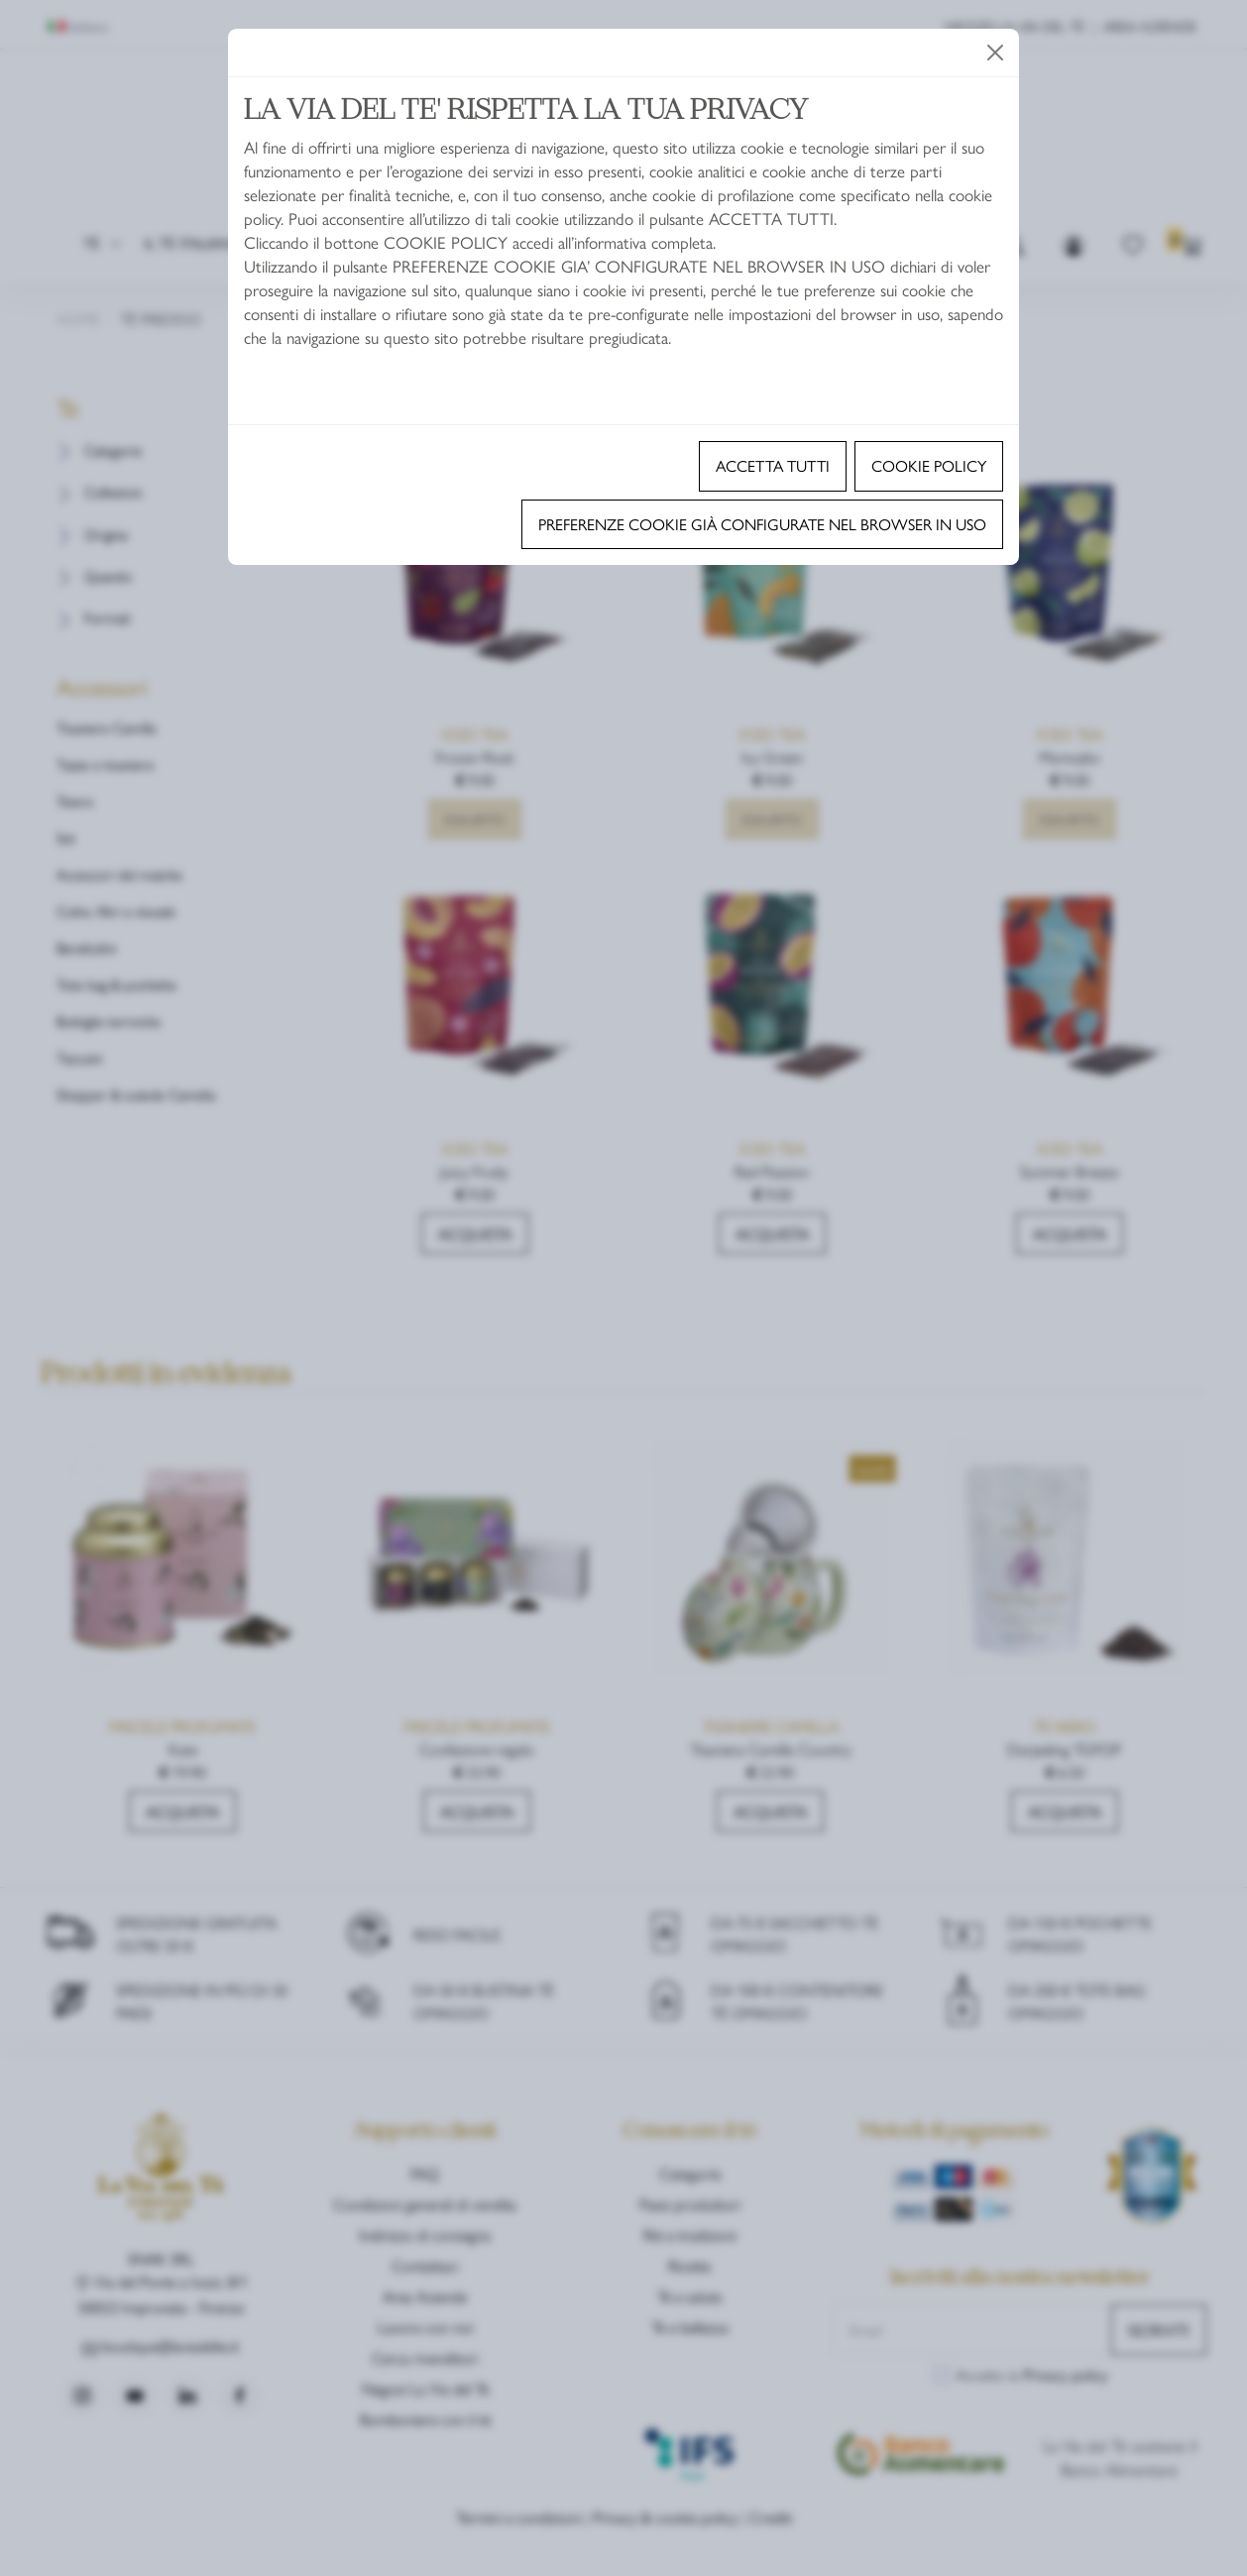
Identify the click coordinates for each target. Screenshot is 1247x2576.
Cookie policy (928, 465)
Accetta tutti (773, 465)
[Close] (995, 52)
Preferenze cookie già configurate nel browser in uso (762, 523)
